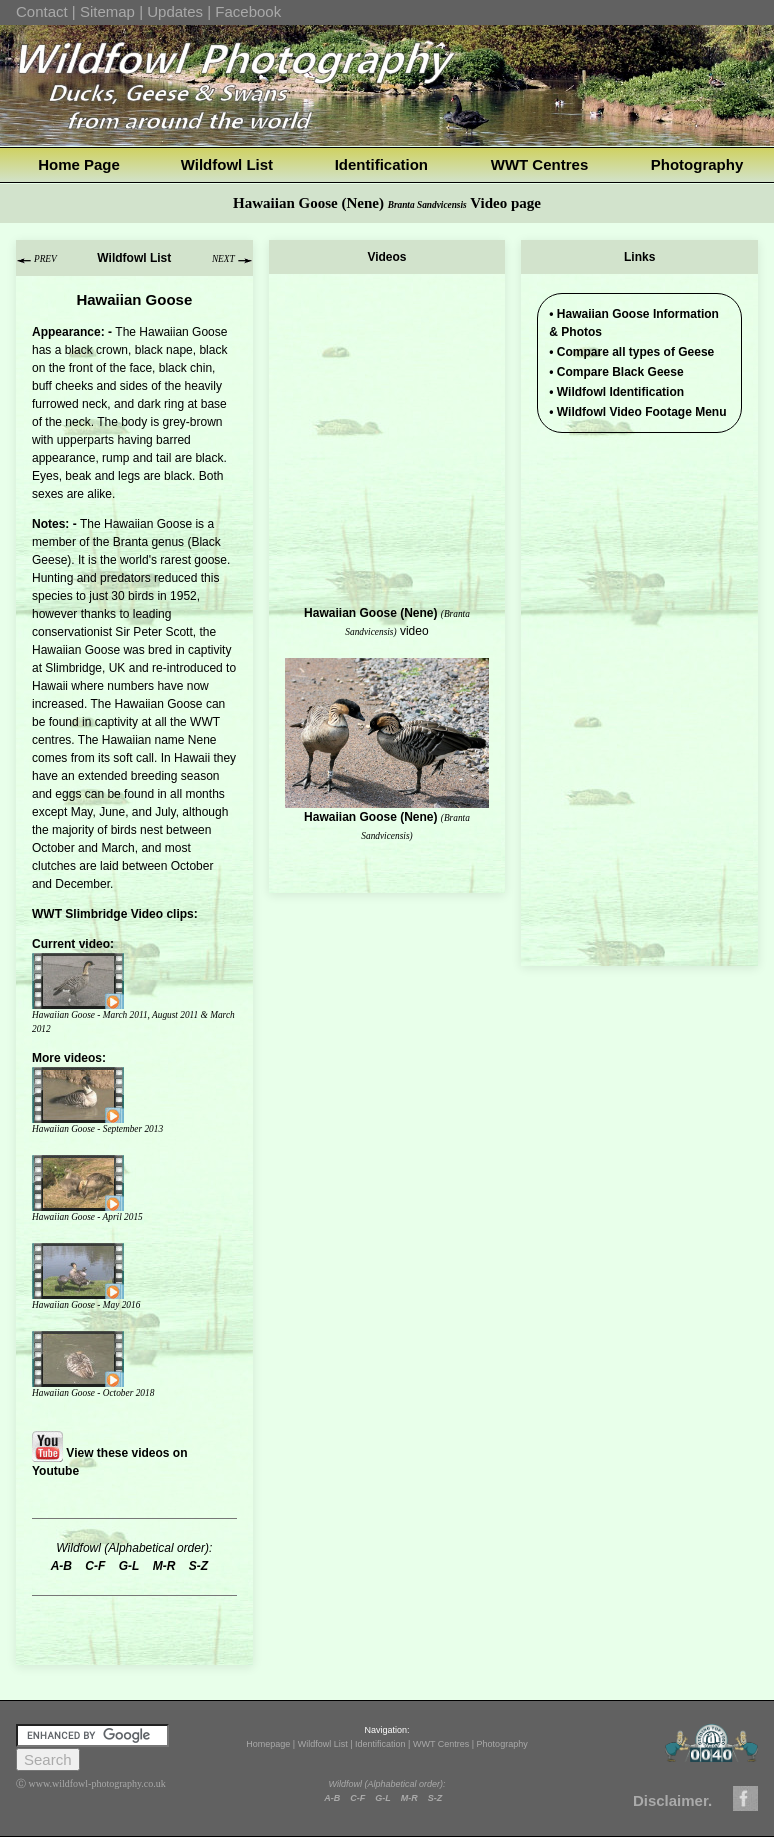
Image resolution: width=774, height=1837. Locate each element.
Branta (130, 542)
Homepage (268, 1744)
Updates (175, 11)
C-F (357, 1798)
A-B (332, 1798)
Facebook (248, 11)
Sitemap (107, 11)
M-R (409, 1798)
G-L (382, 1798)
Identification (381, 164)
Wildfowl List (227, 164)
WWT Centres (540, 164)
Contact (42, 11)
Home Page (79, 164)
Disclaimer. (672, 1800)
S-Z (435, 1798)
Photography (697, 164)
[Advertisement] (639, 563)
